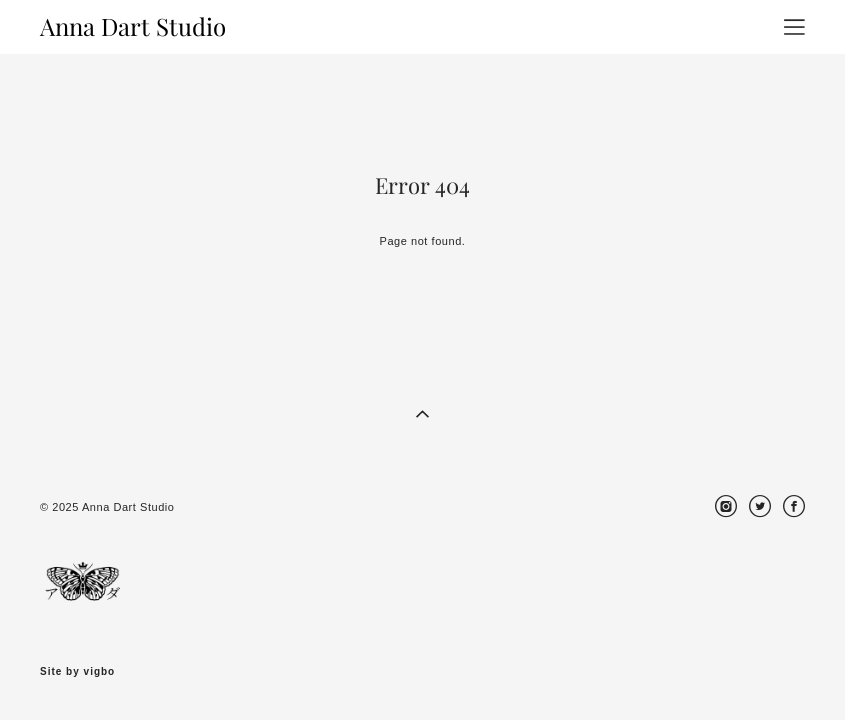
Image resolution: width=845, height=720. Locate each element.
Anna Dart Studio (133, 27)
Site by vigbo (77, 672)
